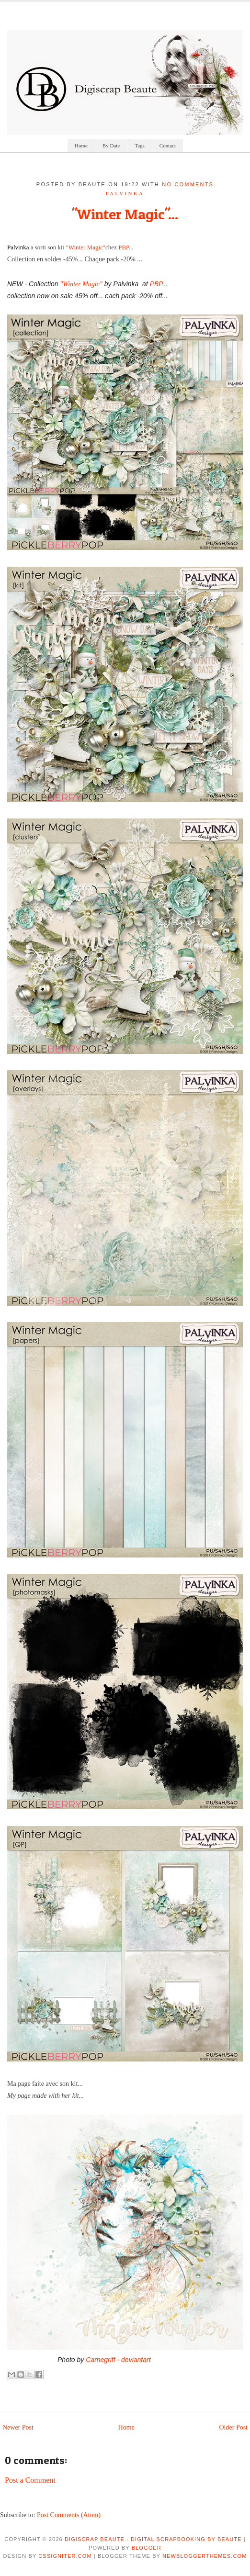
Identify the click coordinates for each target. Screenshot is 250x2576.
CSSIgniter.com (64, 2556)
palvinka (125, 193)
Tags (140, 145)
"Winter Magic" (84, 247)
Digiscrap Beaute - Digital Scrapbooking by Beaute (153, 2539)
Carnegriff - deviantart (118, 2359)
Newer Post (18, 2427)
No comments (188, 184)
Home (81, 145)
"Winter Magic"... (125, 214)
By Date (111, 145)
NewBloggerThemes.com (204, 2556)
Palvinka (18, 247)
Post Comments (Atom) (69, 2515)
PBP (123, 247)
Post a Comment (30, 2480)
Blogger (146, 2548)
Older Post (233, 2427)
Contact (167, 145)
